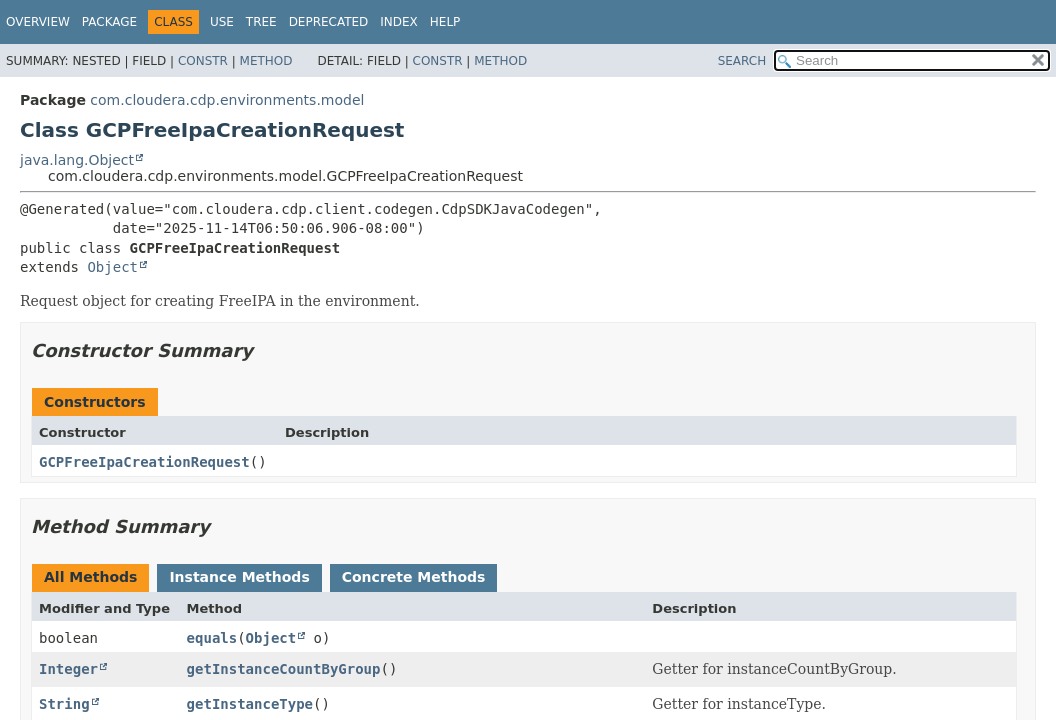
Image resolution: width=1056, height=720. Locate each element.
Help (445, 22)
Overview (38, 22)
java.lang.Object (77, 160)
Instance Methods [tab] (239, 577)
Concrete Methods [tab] (414, 577)
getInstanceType (250, 704)
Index (399, 22)
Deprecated (329, 22)
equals (212, 638)
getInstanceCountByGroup (284, 669)
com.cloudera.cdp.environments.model (227, 100)
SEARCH (742, 61)
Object (112, 267)
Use (222, 22)
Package (109, 22)
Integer (68, 669)
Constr (203, 61)
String (64, 704)
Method (266, 61)
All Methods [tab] (90, 577)
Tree (261, 22)
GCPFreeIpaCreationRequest (144, 462)
